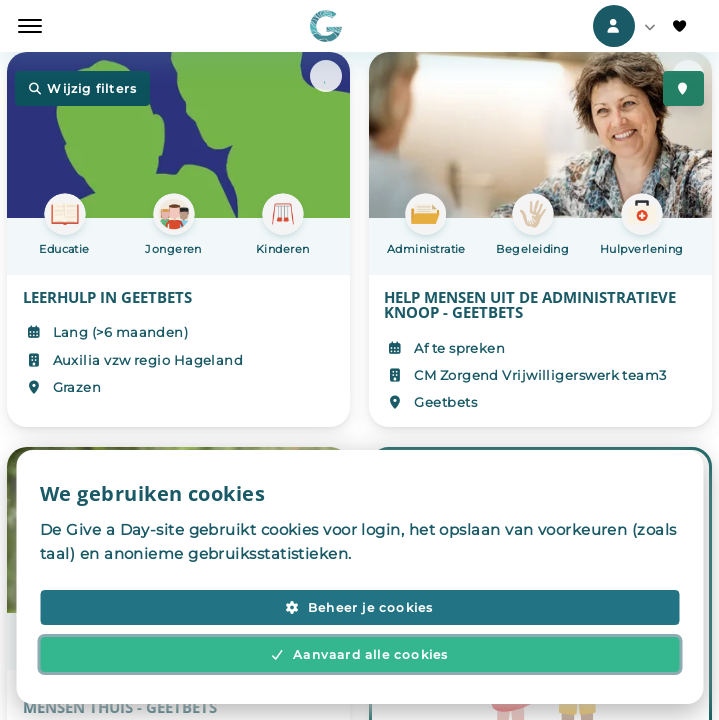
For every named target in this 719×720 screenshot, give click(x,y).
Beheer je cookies (359, 607)
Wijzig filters (82, 89)
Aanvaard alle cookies (360, 654)
